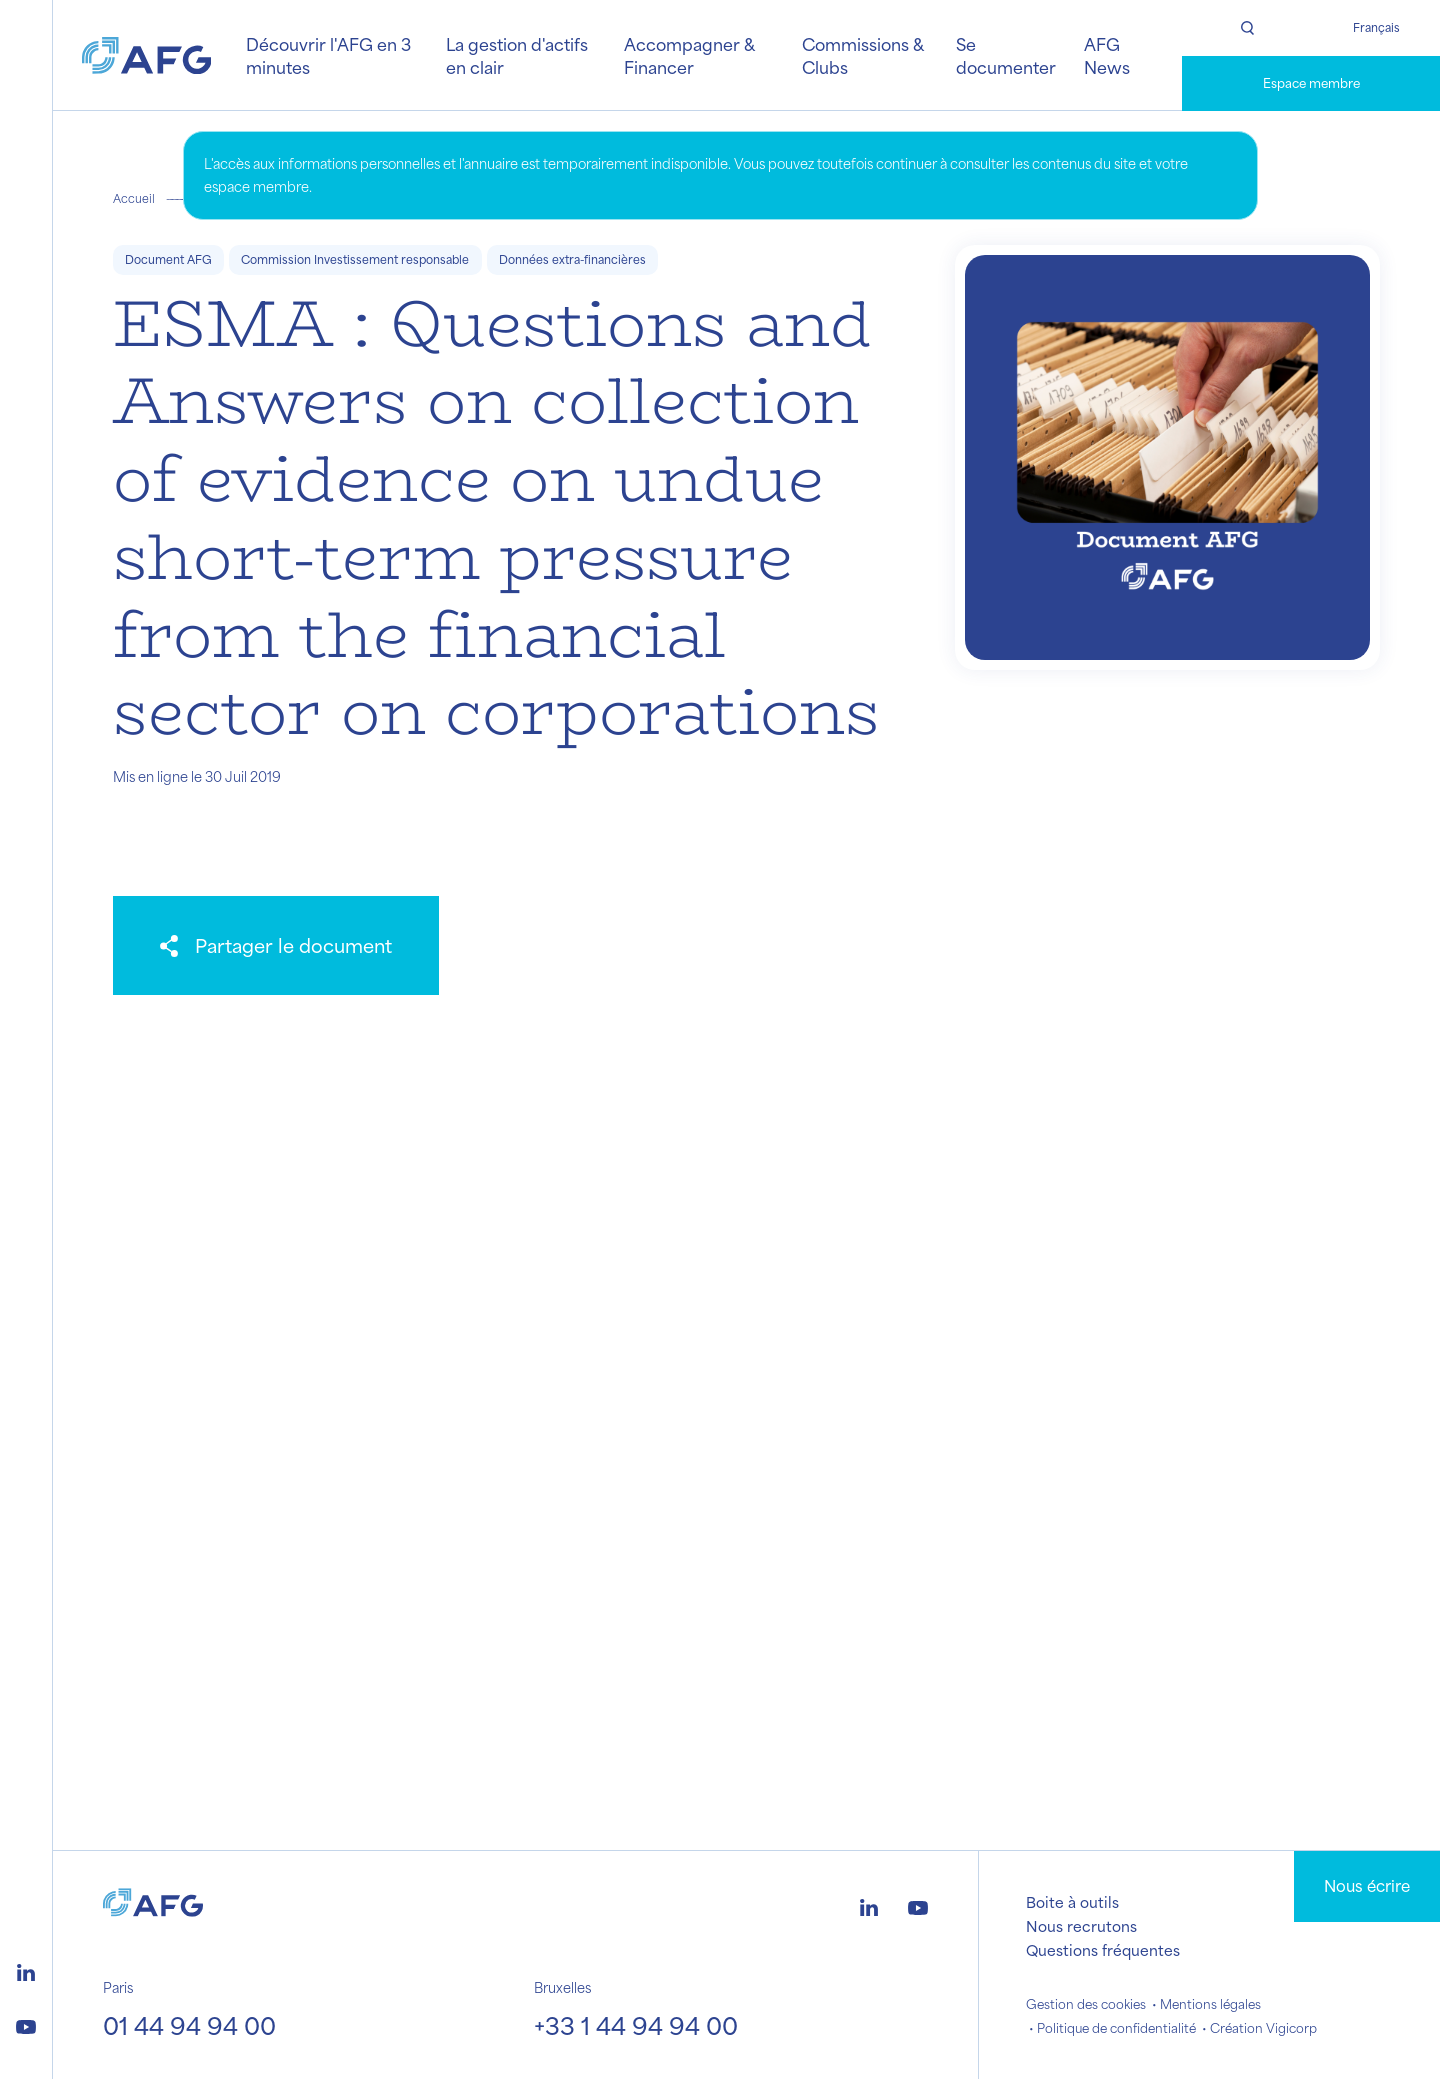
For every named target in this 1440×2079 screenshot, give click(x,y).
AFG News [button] (1107, 55)
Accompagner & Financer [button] (689, 55)
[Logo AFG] (147, 55)
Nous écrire (1367, 1885)
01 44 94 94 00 (189, 2025)
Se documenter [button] (1006, 55)
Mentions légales (1210, 2004)
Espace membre (1311, 83)
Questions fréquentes (1103, 1950)
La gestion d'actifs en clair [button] (517, 55)
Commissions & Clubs (862, 55)
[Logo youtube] (26, 2024)
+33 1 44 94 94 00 (636, 2025)
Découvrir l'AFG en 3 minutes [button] (328, 55)
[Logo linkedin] (26, 1970)
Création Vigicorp (1263, 2028)
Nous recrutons (1081, 1926)
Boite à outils (1072, 1902)
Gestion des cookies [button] (1086, 2004)
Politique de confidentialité (1116, 2028)
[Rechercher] (1246, 28)
